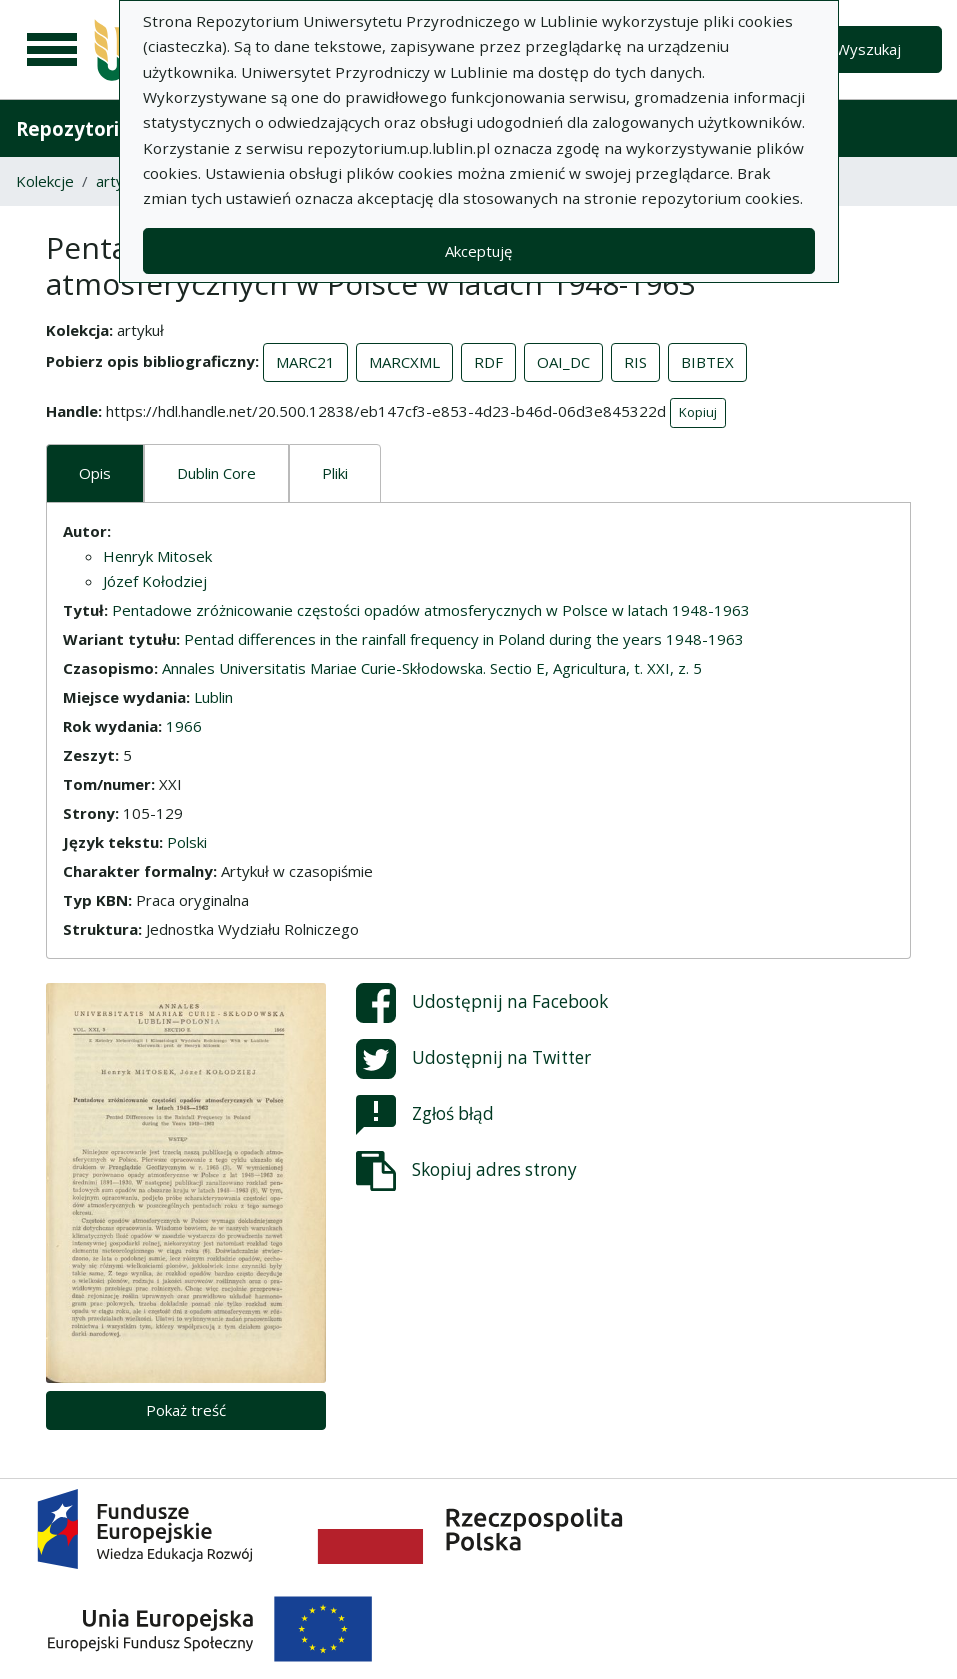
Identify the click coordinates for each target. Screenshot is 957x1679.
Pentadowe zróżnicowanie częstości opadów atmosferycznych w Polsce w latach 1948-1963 (431, 610)
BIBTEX (707, 362)
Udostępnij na (482, 1003)
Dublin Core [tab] (216, 473)
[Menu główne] (52, 50)
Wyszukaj (868, 49)
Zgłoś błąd (425, 1115)
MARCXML (404, 362)
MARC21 (305, 362)
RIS (635, 362)
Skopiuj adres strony (466, 1171)
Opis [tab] (95, 473)
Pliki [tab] (335, 473)
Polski (187, 842)
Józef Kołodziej (155, 581)
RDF (488, 362)
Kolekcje (45, 181)
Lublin (213, 697)
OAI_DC (563, 362)
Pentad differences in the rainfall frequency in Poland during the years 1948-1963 (464, 639)
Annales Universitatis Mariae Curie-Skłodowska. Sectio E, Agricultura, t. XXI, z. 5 (432, 668)
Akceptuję (478, 251)
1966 (184, 726)
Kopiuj (698, 412)
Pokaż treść (186, 1410)
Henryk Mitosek (157, 556)
